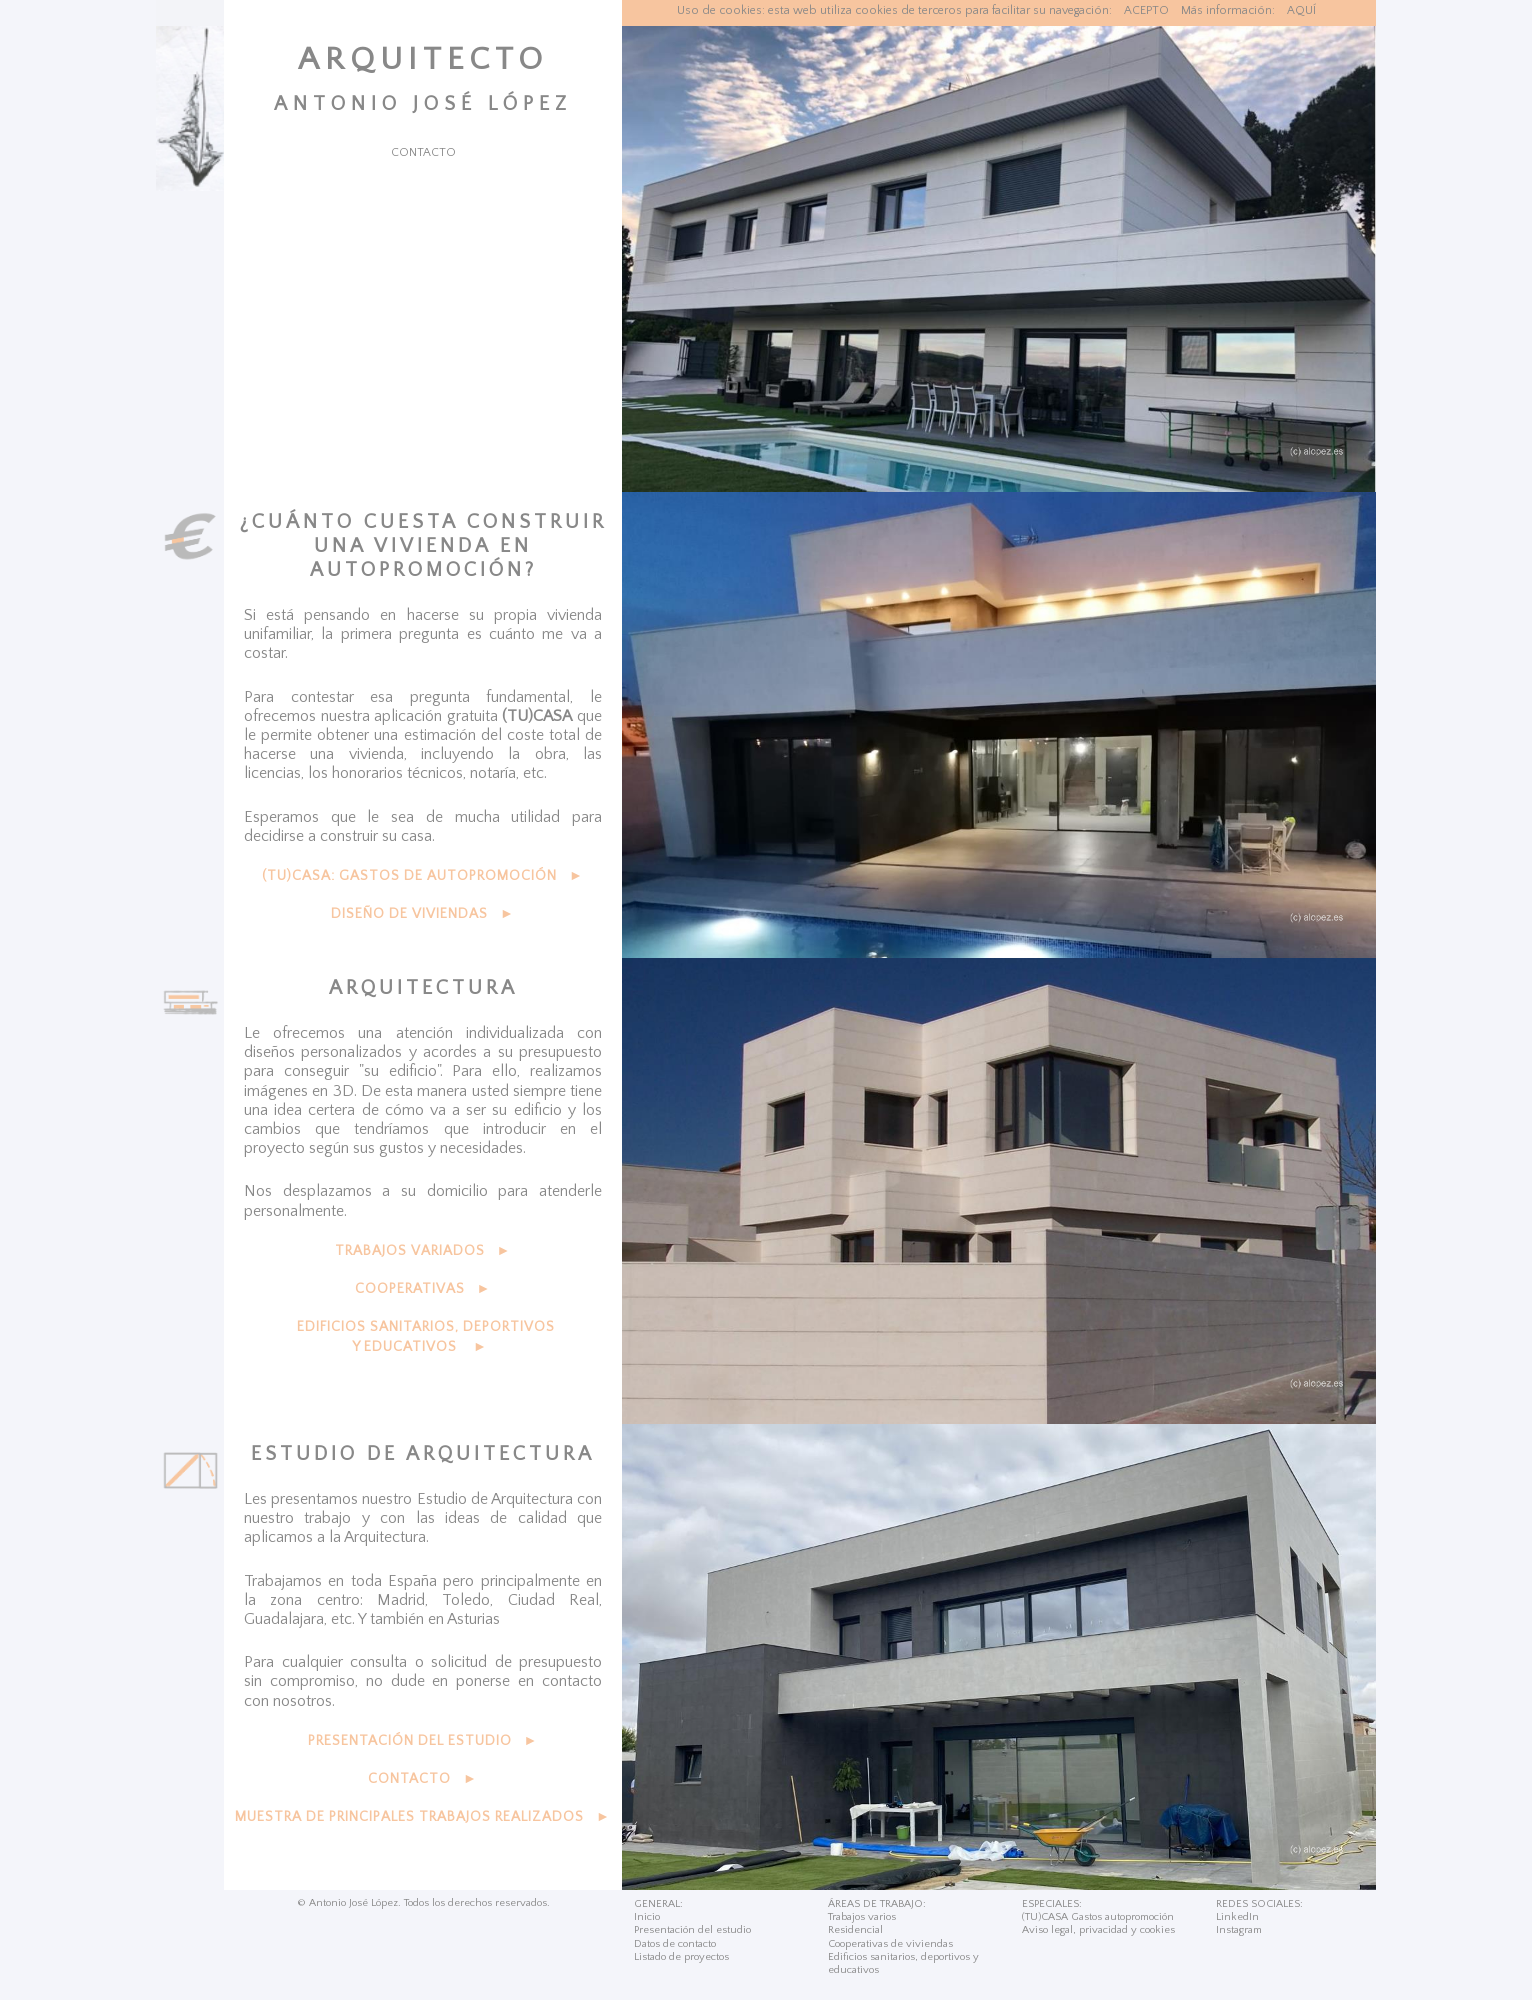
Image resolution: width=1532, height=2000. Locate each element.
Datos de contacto (675, 1944)
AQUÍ (1301, 10)
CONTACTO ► (423, 1779)
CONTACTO (423, 152)
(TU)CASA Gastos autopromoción (1098, 1917)
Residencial (855, 1930)
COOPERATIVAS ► (423, 1289)
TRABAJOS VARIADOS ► (423, 1251)
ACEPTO (1146, 10)
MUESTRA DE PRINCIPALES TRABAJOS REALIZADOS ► (423, 1817)
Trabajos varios (862, 1917)
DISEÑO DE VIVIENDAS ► (423, 914)
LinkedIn (1237, 1917)
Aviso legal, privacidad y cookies (1098, 1930)
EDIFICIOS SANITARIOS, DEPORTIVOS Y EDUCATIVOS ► (426, 1337)
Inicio (647, 1917)
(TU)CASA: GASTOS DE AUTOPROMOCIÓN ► (423, 876)
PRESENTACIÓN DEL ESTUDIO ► (423, 1741)
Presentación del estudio (692, 1930)
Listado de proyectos (681, 1957)
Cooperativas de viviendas (890, 1944)
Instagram (1239, 1930)
